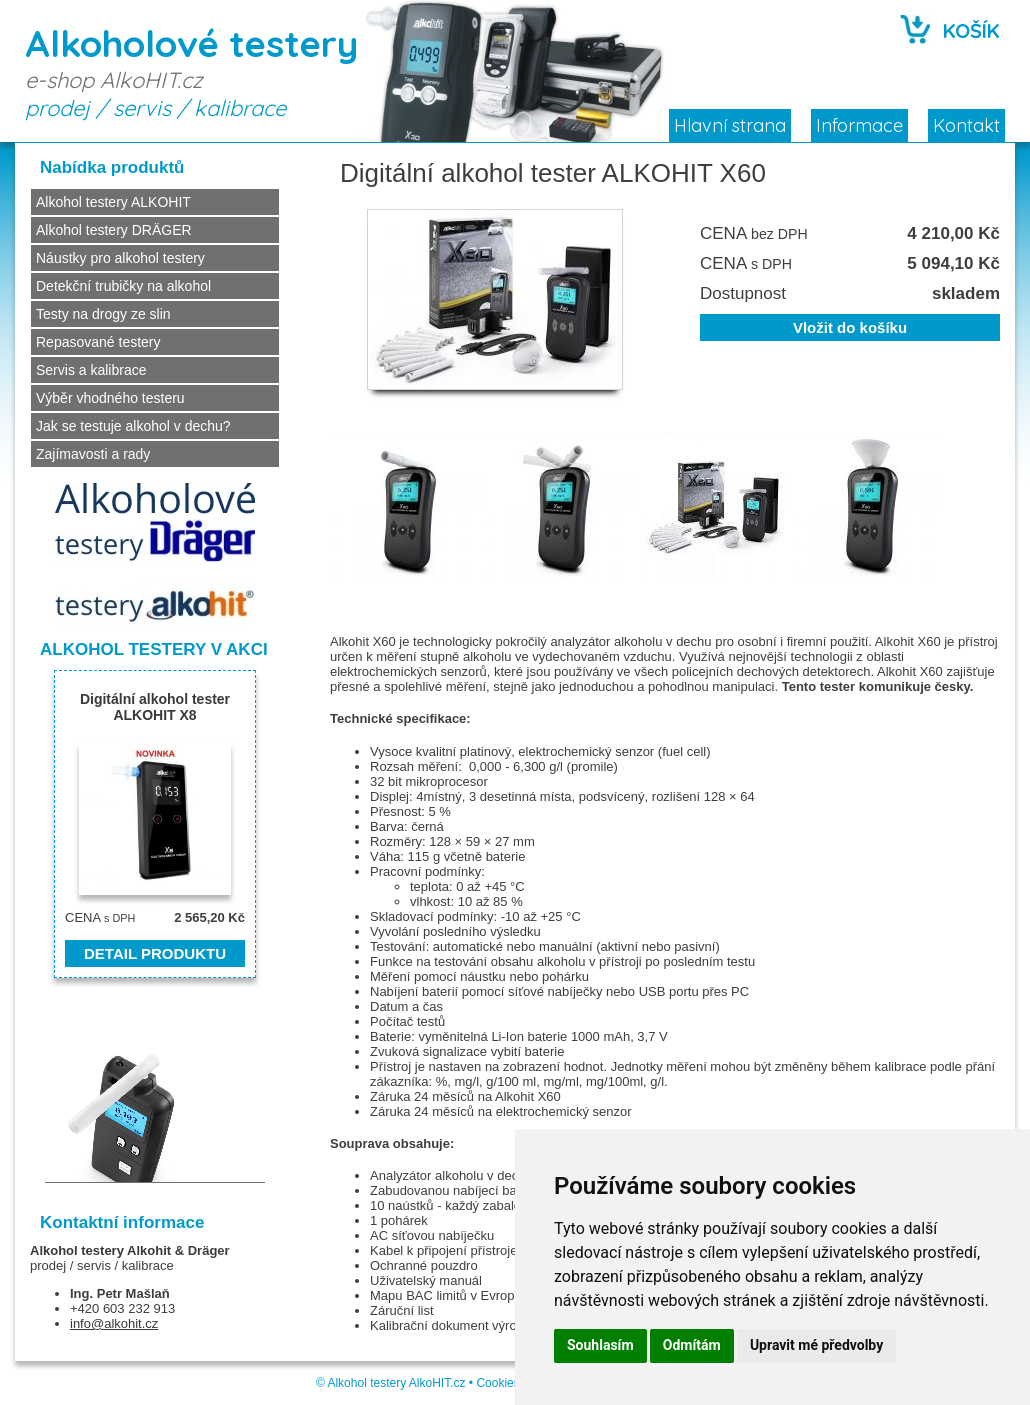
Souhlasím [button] (600, 1345)
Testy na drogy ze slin (103, 314)
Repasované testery (98, 342)
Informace (859, 125)
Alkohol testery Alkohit (100, 1250)
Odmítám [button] (692, 1345)
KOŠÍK (971, 30)
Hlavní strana (730, 125)
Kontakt (966, 125)
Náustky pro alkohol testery (120, 258)
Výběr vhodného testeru (110, 398)
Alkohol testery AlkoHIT (388, 1383)
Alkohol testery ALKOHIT (113, 202)
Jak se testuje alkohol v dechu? (133, 426)
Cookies (497, 1383)
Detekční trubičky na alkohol (123, 286)
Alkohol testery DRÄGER (114, 230)
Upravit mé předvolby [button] (816, 1345)
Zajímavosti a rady (93, 454)
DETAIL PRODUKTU (155, 953)
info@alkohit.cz (114, 1323)
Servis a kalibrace (91, 370)
